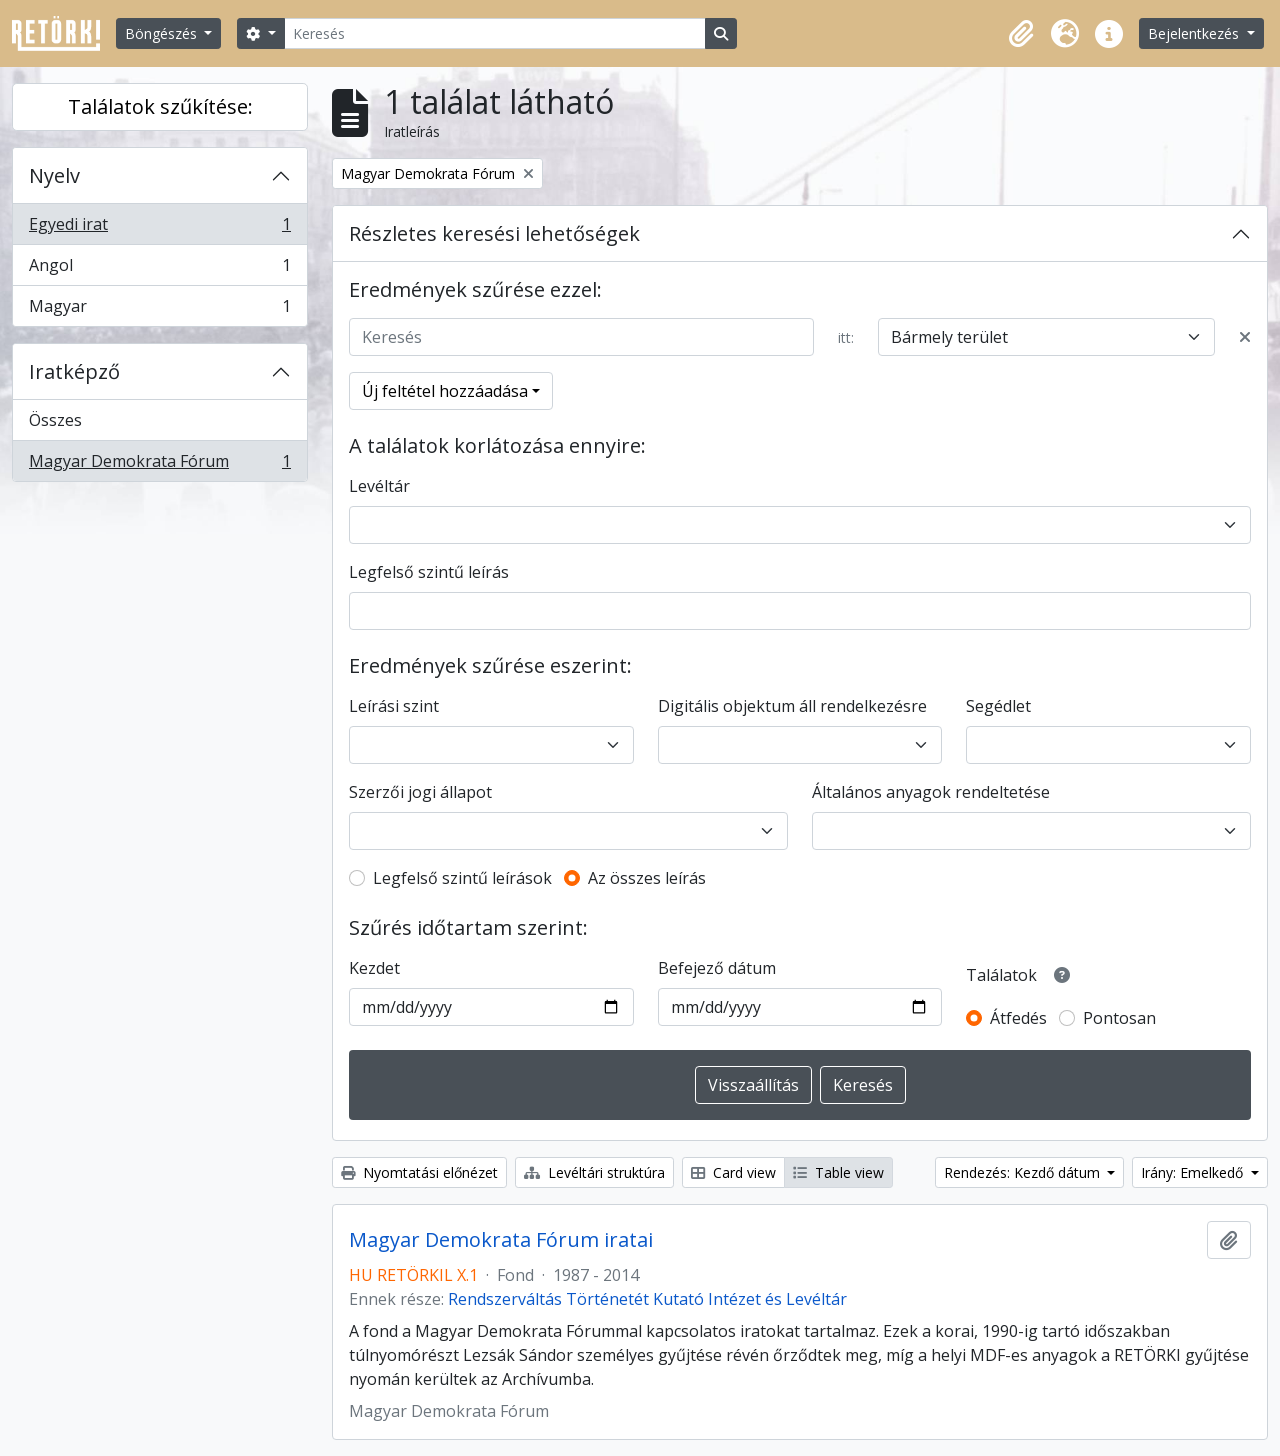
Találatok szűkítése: (160, 106)
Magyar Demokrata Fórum (159, 465)
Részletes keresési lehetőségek (494, 233)
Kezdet (374, 968)
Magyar (159, 310)
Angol (159, 269)
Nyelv (54, 175)
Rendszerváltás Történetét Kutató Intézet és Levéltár (647, 1299)
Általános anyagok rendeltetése (931, 792)
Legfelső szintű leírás (429, 572)
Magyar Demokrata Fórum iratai (501, 1240)
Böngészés (163, 33)
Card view (733, 1172)
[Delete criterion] (1245, 337)
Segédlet (998, 706)
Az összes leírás (647, 878)
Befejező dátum (717, 968)
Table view (838, 1172)
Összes (55, 420)
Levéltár (379, 486)
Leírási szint (394, 706)
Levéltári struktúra (594, 1172)
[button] (1021, 34)
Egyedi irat (159, 228)
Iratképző (74, 371)
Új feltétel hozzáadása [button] (445, 391)
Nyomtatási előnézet (419, 1172)
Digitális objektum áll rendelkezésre (792, 706)
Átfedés (1018, 1018)
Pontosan (1119, 1018)
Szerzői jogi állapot (420, 792)
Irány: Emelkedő (1194, 1172)
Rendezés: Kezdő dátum (1024, 1172)
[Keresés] (495, 33)
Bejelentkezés (1195, 33)
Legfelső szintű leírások (462, 878)
